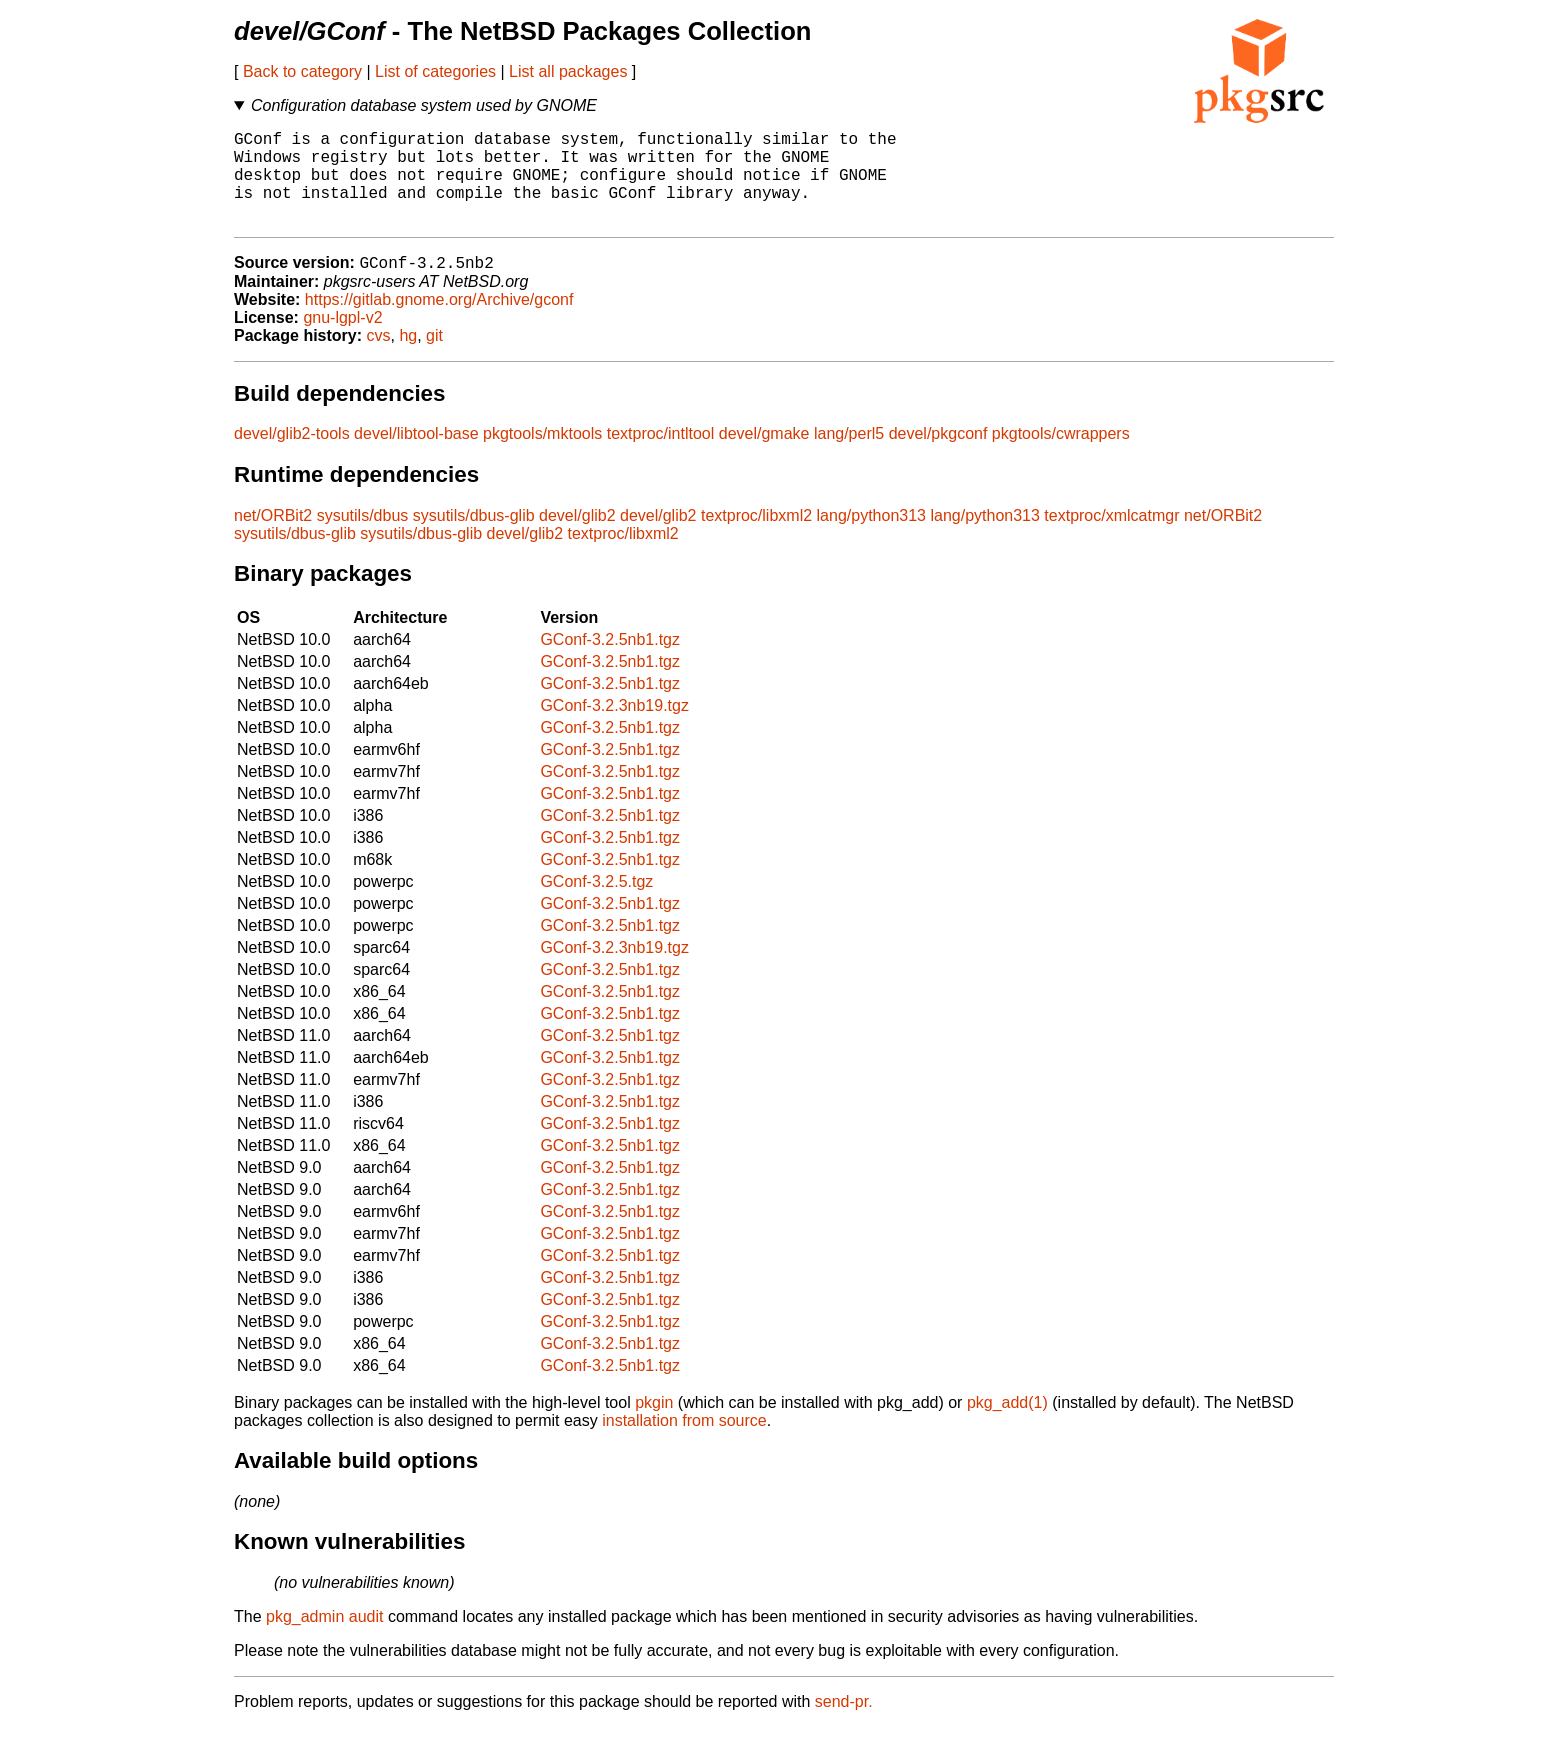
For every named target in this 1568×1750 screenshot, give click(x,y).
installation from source (684, 1443)
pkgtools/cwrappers (1061, 456)
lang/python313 (871, 538)
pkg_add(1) (1007, 1425)
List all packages (568, 71)
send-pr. (844, 1724)
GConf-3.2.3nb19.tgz (614, 728)
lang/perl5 (849, 456)
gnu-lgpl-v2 (342, 340)
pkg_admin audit (324, 1639)
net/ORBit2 (273, 538)
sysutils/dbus (363, 538)
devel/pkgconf (938, 456)
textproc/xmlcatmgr (1111, 538)
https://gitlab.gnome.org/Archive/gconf (439, 322)
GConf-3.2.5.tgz (596, 904)
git (434, 358)
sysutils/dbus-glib (474, 538)
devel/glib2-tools (292, 456)
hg (408, 358)
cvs (379, 358)
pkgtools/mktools (542, 456)
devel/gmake (764, 456)
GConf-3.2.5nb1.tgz (610, 662)
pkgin (654, 1425)
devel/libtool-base (416, 456)
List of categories (435, 71)
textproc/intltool (661, 456)
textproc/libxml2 (756, 538)
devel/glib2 (577, 538)
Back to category (302, 71)
